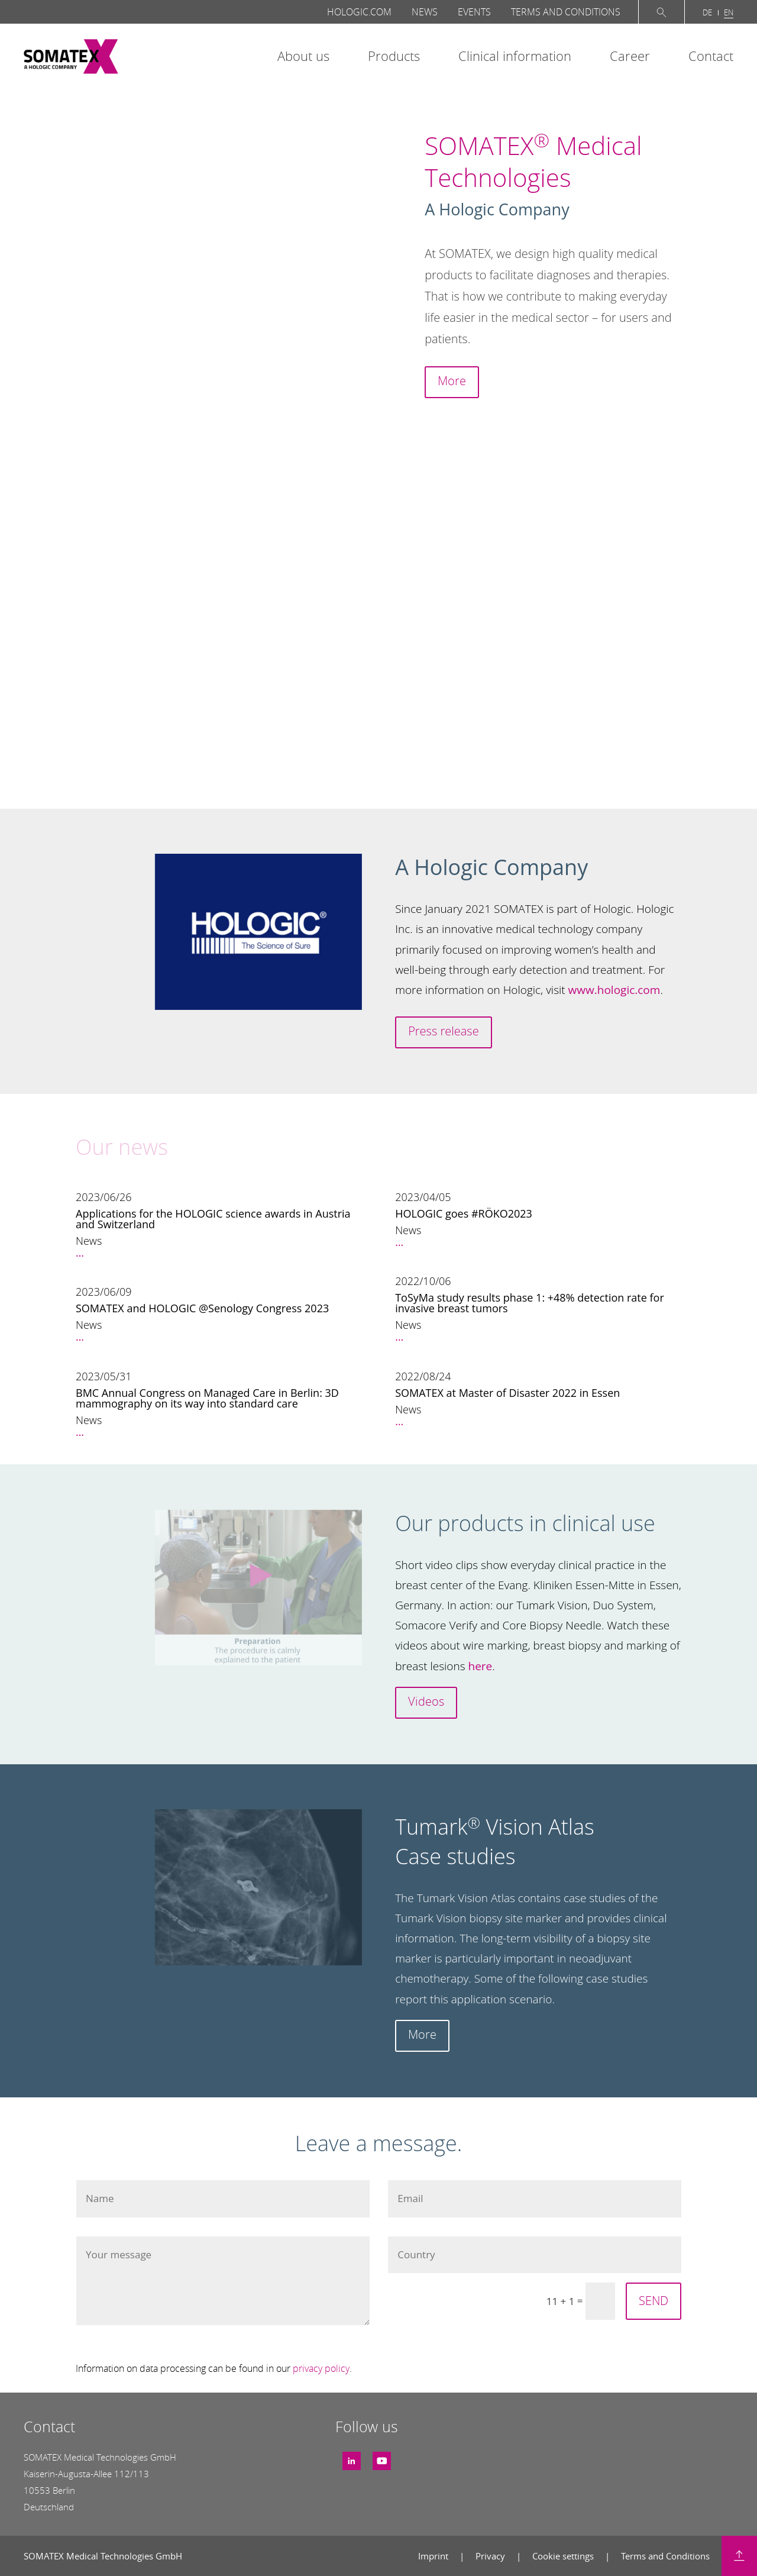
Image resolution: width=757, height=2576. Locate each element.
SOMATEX (71, 56)
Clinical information (514, 55)
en (728, 12)
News (425, 11)
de (707, 12)
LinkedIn (351, 2456)
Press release (443, 1031)
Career (630, 55)
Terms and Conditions (565, 11)
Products (394, 55)
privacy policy (321, 2368)
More (452, 381)
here (480, 1666)
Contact (710, 55)
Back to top (739, 2556)
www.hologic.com (614, 990)
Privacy (491, 2556)
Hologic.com (359, 11)
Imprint (434, 2556)
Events (474, 11)
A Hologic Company (497, 209)
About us (303, 55)
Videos (426, 1701)
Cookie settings (564, 2556)
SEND (653, 2301)
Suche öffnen (661, 12)
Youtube (382, 2456)
